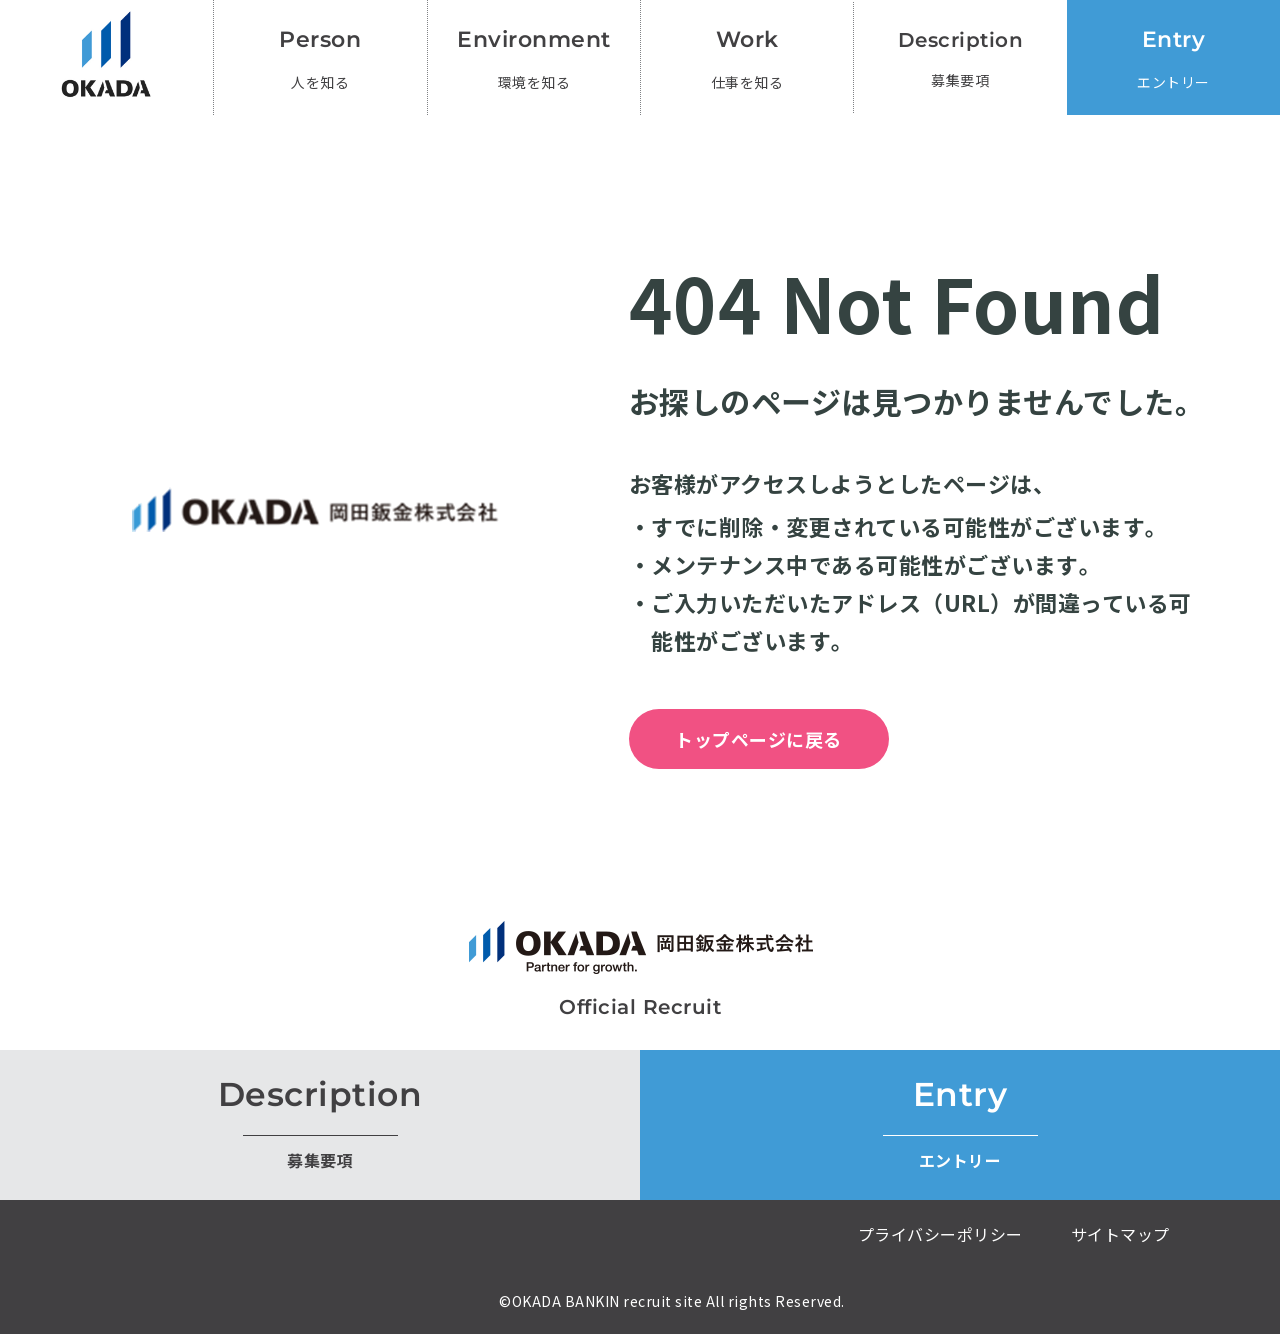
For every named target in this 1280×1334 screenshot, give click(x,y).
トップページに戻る (758, 739)
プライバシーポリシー (940, 1234)
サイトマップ (1120, 1234)
